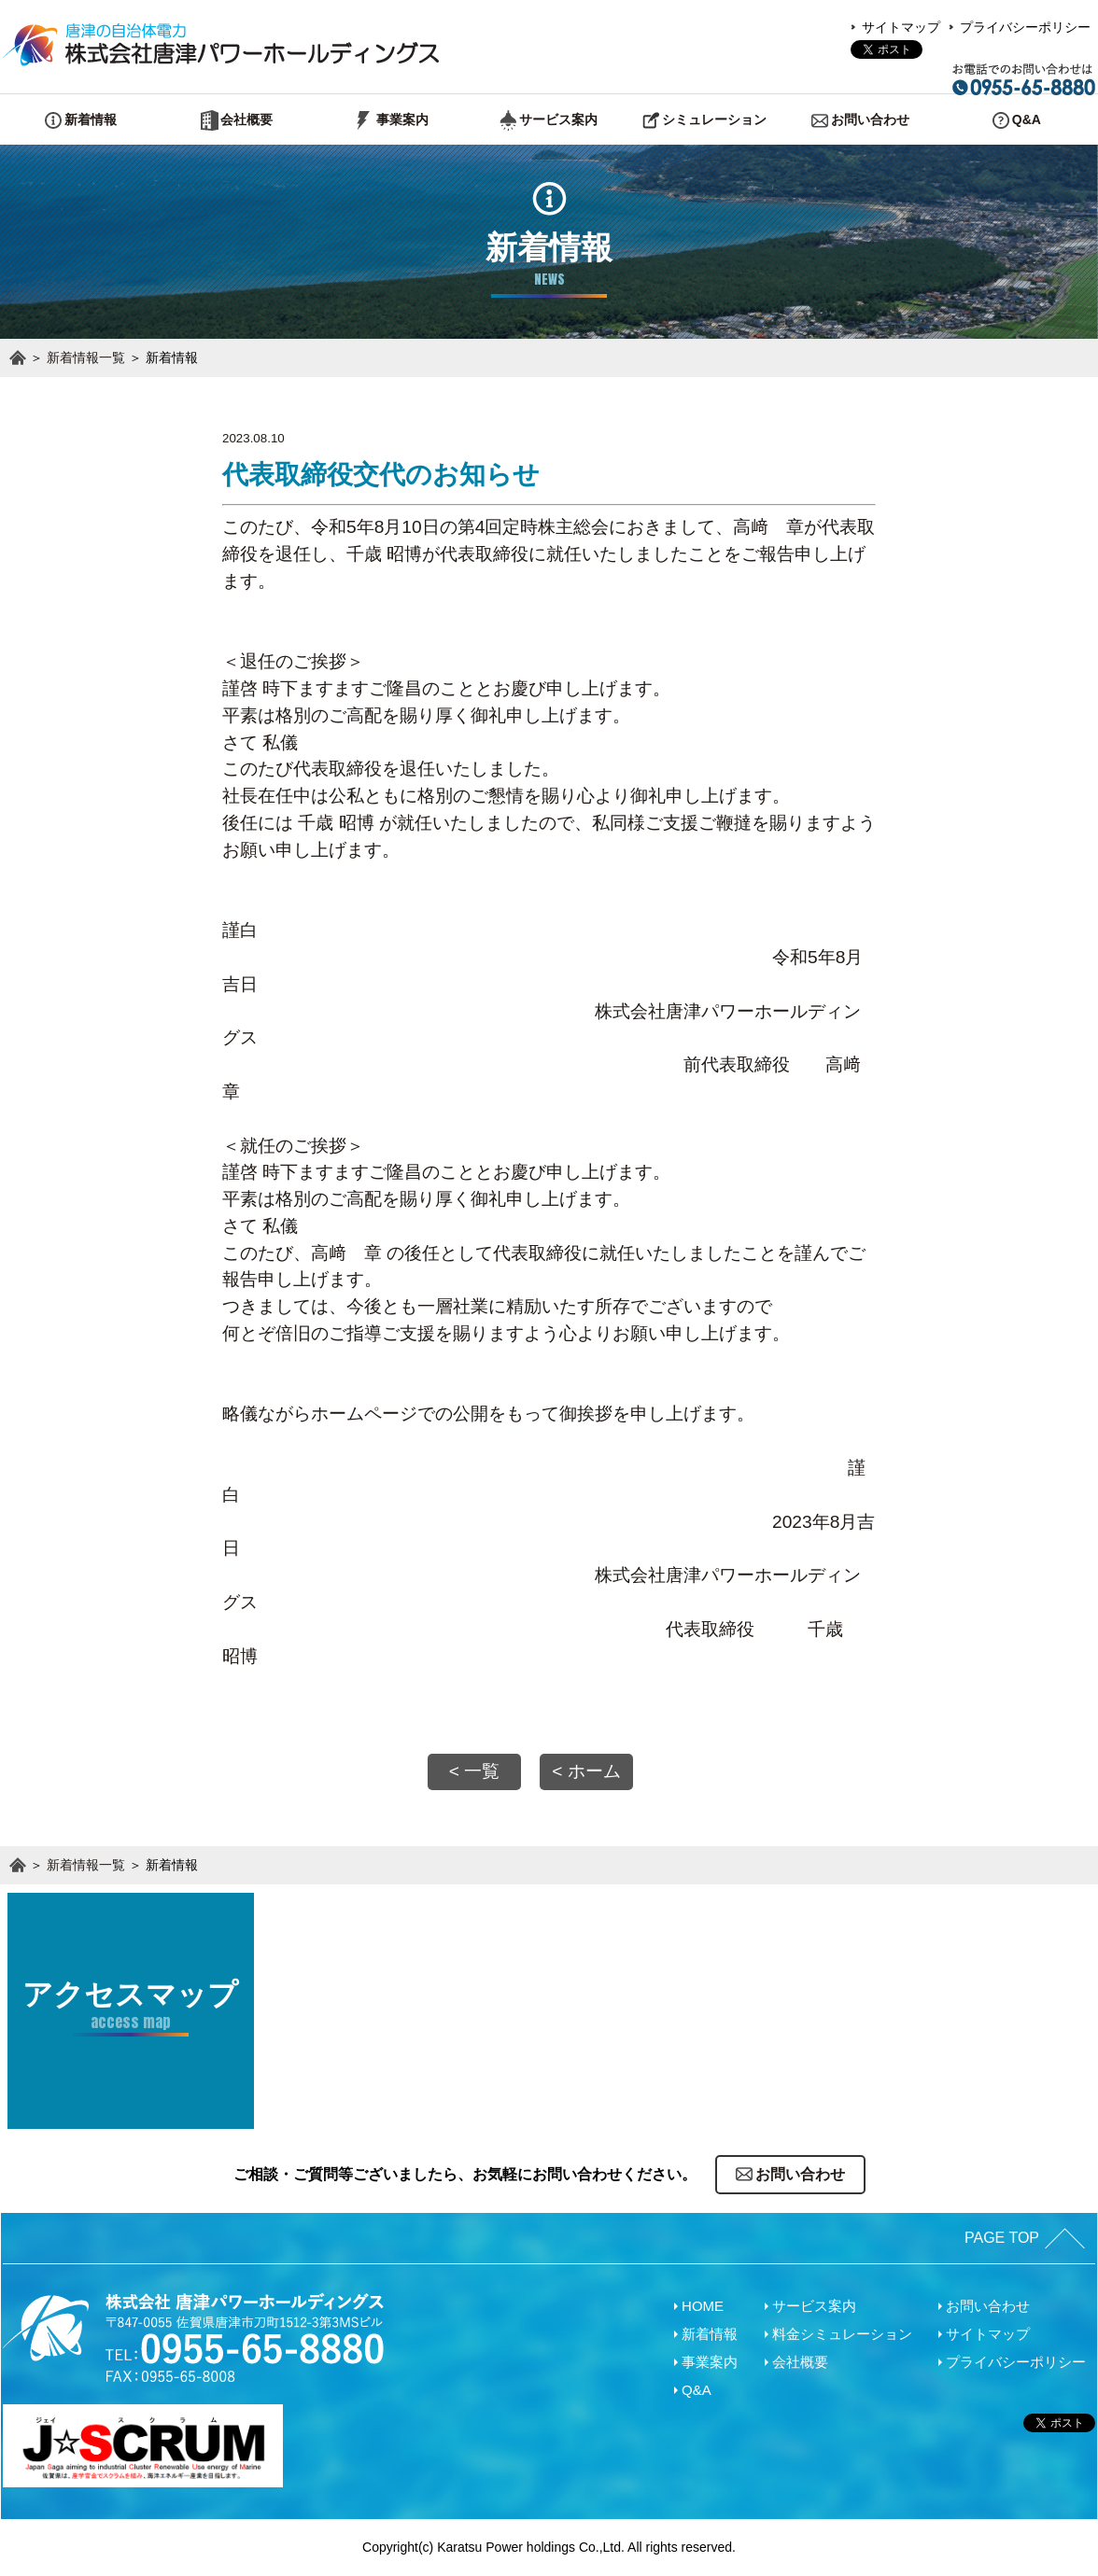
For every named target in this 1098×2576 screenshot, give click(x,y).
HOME (703, 2306)
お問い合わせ (988, 2306)
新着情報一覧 (86, 357)
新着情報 (710, 2334)
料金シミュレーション (842, 2334)
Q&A (696, 2390)
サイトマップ (901, 27)
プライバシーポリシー (1025, 27)
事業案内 (710, 2362)
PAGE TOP (1001, 2238)
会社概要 (800, 2362)
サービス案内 (814, 2306)
